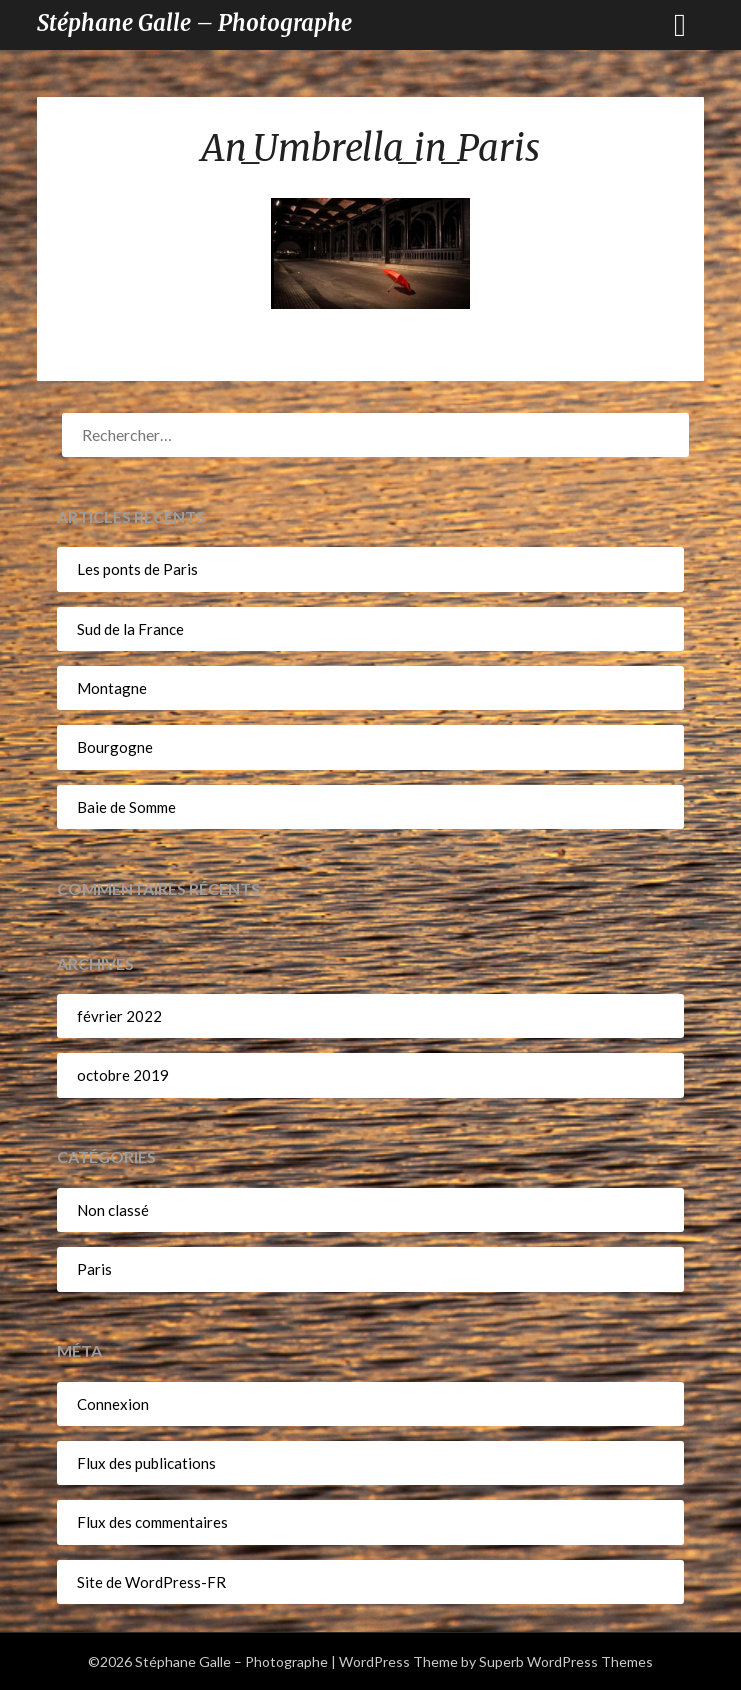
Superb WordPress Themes (566, 1661)
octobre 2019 (123, 1075)
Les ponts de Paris (137, 569)
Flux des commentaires (152, 1522)
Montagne (112, 688)
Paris (94, 1269)
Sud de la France (130, 629)
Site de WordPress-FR (151, 1582)
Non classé (113, 1210)
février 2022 (119, 1016)
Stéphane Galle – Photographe (194, 23)
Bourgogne (115, 747)
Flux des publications (146, 1463)
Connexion (113, 1404)
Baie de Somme (126, 807)
